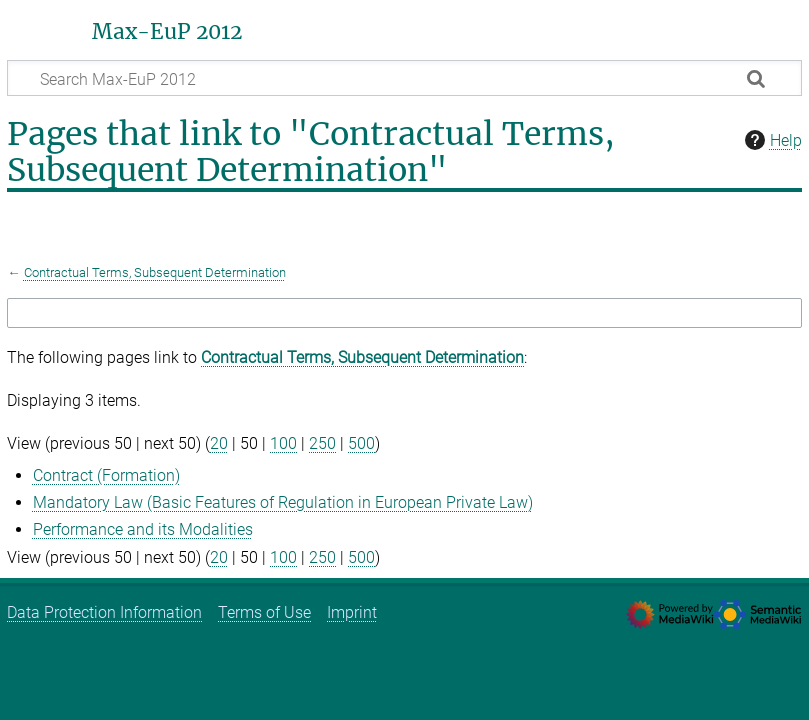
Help (771, 140)
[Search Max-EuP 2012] (404, 78)
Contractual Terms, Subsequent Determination (155, 272)
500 (361, 443)
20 (219, 443)
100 (283, 443)
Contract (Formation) (106, 475)
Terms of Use (264, 612)
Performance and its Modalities (143, 529)
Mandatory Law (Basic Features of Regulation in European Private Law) (283, 502)
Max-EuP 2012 (167, 32)
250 (322, 443)
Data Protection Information (104, 612)
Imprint (352, 612)
